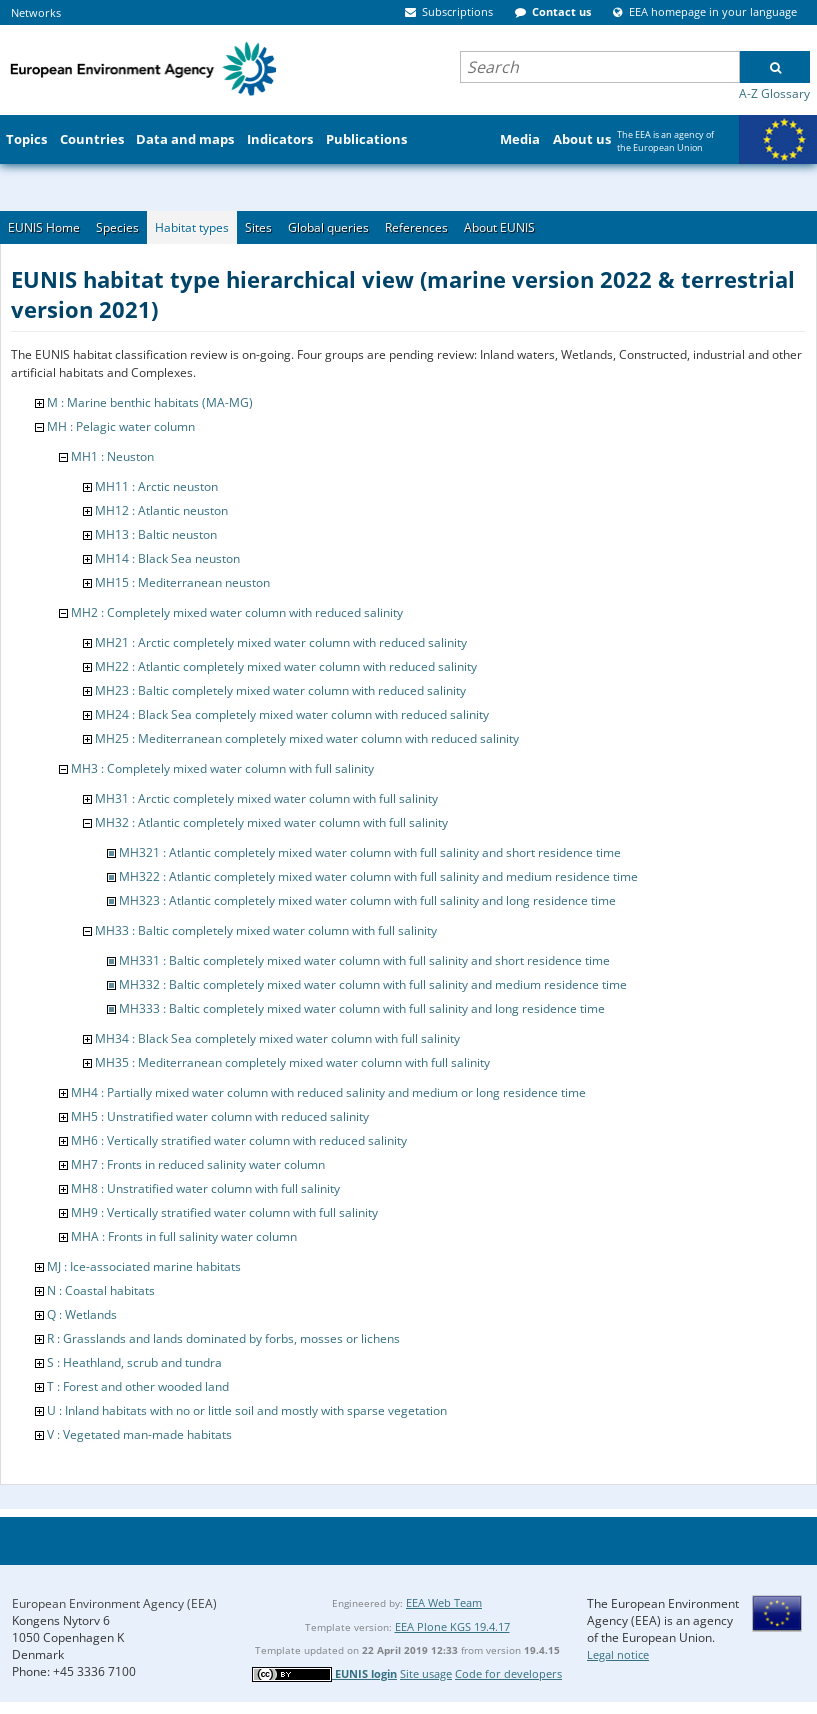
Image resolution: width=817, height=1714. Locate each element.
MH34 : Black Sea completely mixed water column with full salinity (277, 1038)
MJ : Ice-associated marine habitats (144, 1266)
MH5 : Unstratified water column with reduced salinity (220, 1116)
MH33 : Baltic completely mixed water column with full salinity (266, 930)
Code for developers (508, 1673)
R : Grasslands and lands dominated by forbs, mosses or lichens (223, 1338)
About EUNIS (499, 227)
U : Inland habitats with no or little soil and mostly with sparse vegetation (247, 1410)
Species (117, 227)
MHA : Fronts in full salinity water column (184, 1236)
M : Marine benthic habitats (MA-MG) (150, 402)
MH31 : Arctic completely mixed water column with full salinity (266, 798)
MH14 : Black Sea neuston (167, 558)
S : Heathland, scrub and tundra (134, 1362)
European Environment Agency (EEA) (114, 1603)
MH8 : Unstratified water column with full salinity (205, 1188)
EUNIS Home (44, 227)
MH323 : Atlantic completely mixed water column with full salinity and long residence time (367, 900)
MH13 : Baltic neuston (156, 534)
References (416, 227)
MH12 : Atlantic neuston (161, 510)
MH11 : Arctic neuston (156, 486)
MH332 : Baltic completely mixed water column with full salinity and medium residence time (373, 984)
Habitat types (192, 227)
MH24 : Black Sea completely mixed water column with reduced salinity (292, 714)
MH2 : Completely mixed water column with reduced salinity (237, 612)
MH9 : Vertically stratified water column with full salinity (224, 1212)
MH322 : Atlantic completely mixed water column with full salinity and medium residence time (378, 876)
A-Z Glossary (774, 93)
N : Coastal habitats (101, 1290)
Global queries (328, 227)
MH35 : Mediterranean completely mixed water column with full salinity (292, 1062)
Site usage (426, 1673)
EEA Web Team (444, 1602)
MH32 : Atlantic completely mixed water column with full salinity (271, 822)
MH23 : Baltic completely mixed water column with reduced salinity (280, 690)
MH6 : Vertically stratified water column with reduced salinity (239, 1140)
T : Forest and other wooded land (138, 1386)
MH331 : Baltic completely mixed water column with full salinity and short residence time (364, 960)
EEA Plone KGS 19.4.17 (452, 1626)
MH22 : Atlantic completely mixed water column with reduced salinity (286, 666)
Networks (36, 12)
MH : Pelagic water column (121, 426)
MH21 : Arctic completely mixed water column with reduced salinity (281, 642)
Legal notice (618, 1654)
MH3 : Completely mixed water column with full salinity (222, 768)
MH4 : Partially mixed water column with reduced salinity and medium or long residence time (328, 1092)
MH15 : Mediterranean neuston (182, 582)
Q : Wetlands (82, 1314)
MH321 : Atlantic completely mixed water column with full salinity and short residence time (370, 852)
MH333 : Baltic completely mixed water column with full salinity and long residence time (362, 1008)
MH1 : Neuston (112, 456)
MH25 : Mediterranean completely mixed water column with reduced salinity (307, 738)
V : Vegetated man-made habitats (139, 1434)
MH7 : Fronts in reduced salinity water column (198, 1164)
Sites (258, 227)
